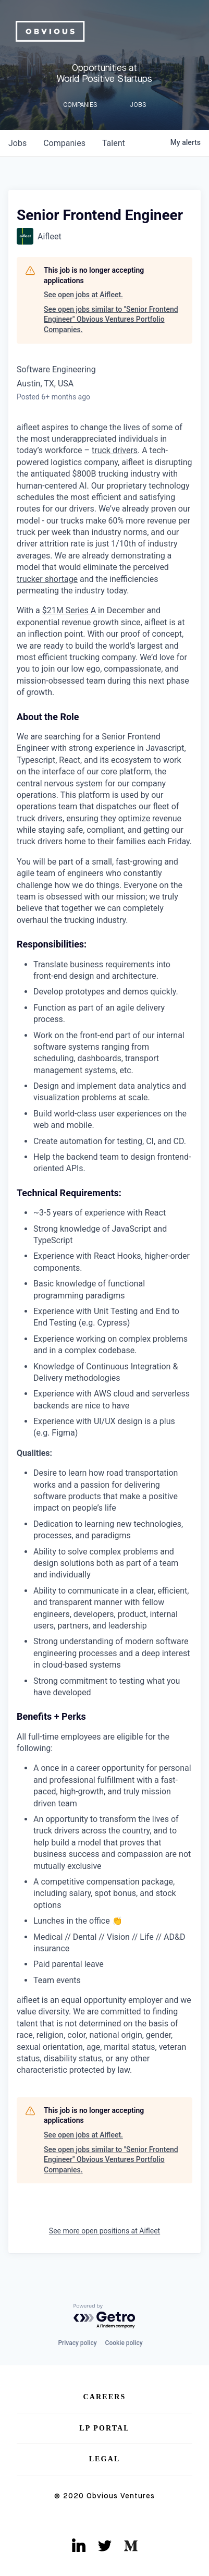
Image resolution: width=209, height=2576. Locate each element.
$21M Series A (70, 610)
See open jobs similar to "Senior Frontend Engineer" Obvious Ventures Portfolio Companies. (111, 319)
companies (64, 143)
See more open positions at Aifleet (104, 2231)
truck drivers (115, 450)
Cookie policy (124, 2343)
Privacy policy (77, 2343)
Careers (104, 2397)
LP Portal (104, 2428)
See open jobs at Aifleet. (83, 294)
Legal (104, 2459)
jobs (17, 143)
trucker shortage (47, 579)
